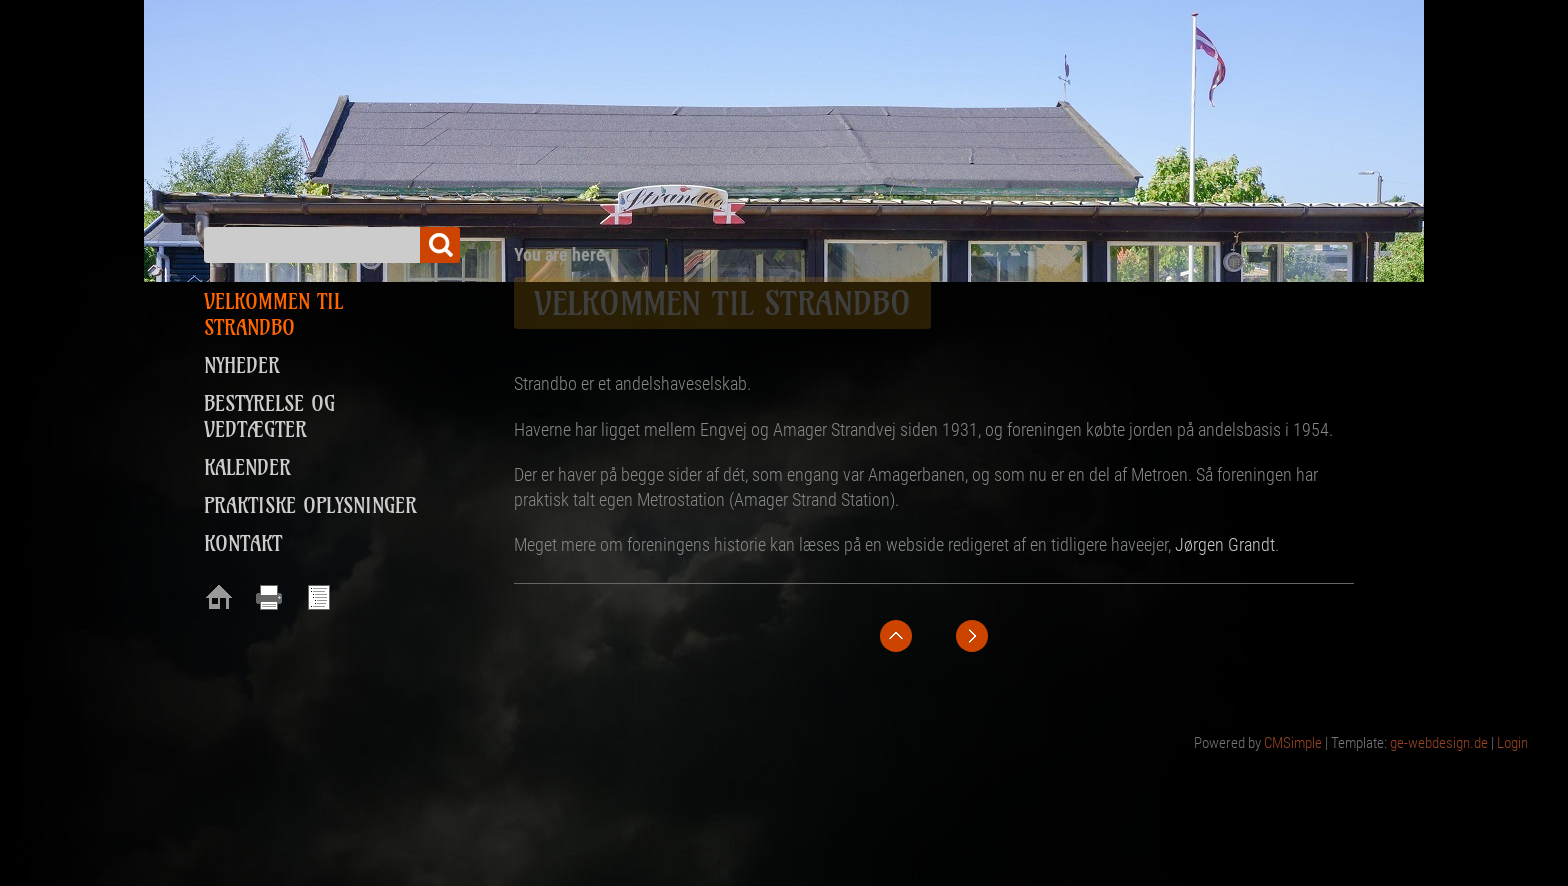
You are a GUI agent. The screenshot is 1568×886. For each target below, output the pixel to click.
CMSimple (1293, 743)
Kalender (247, 467)
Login (1512, 743)
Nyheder (242, 365)
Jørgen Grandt (1225, 544)
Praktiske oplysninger (310, 505)
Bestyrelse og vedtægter (269, 416)
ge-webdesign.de (1439, 743)
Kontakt (243, 543)
